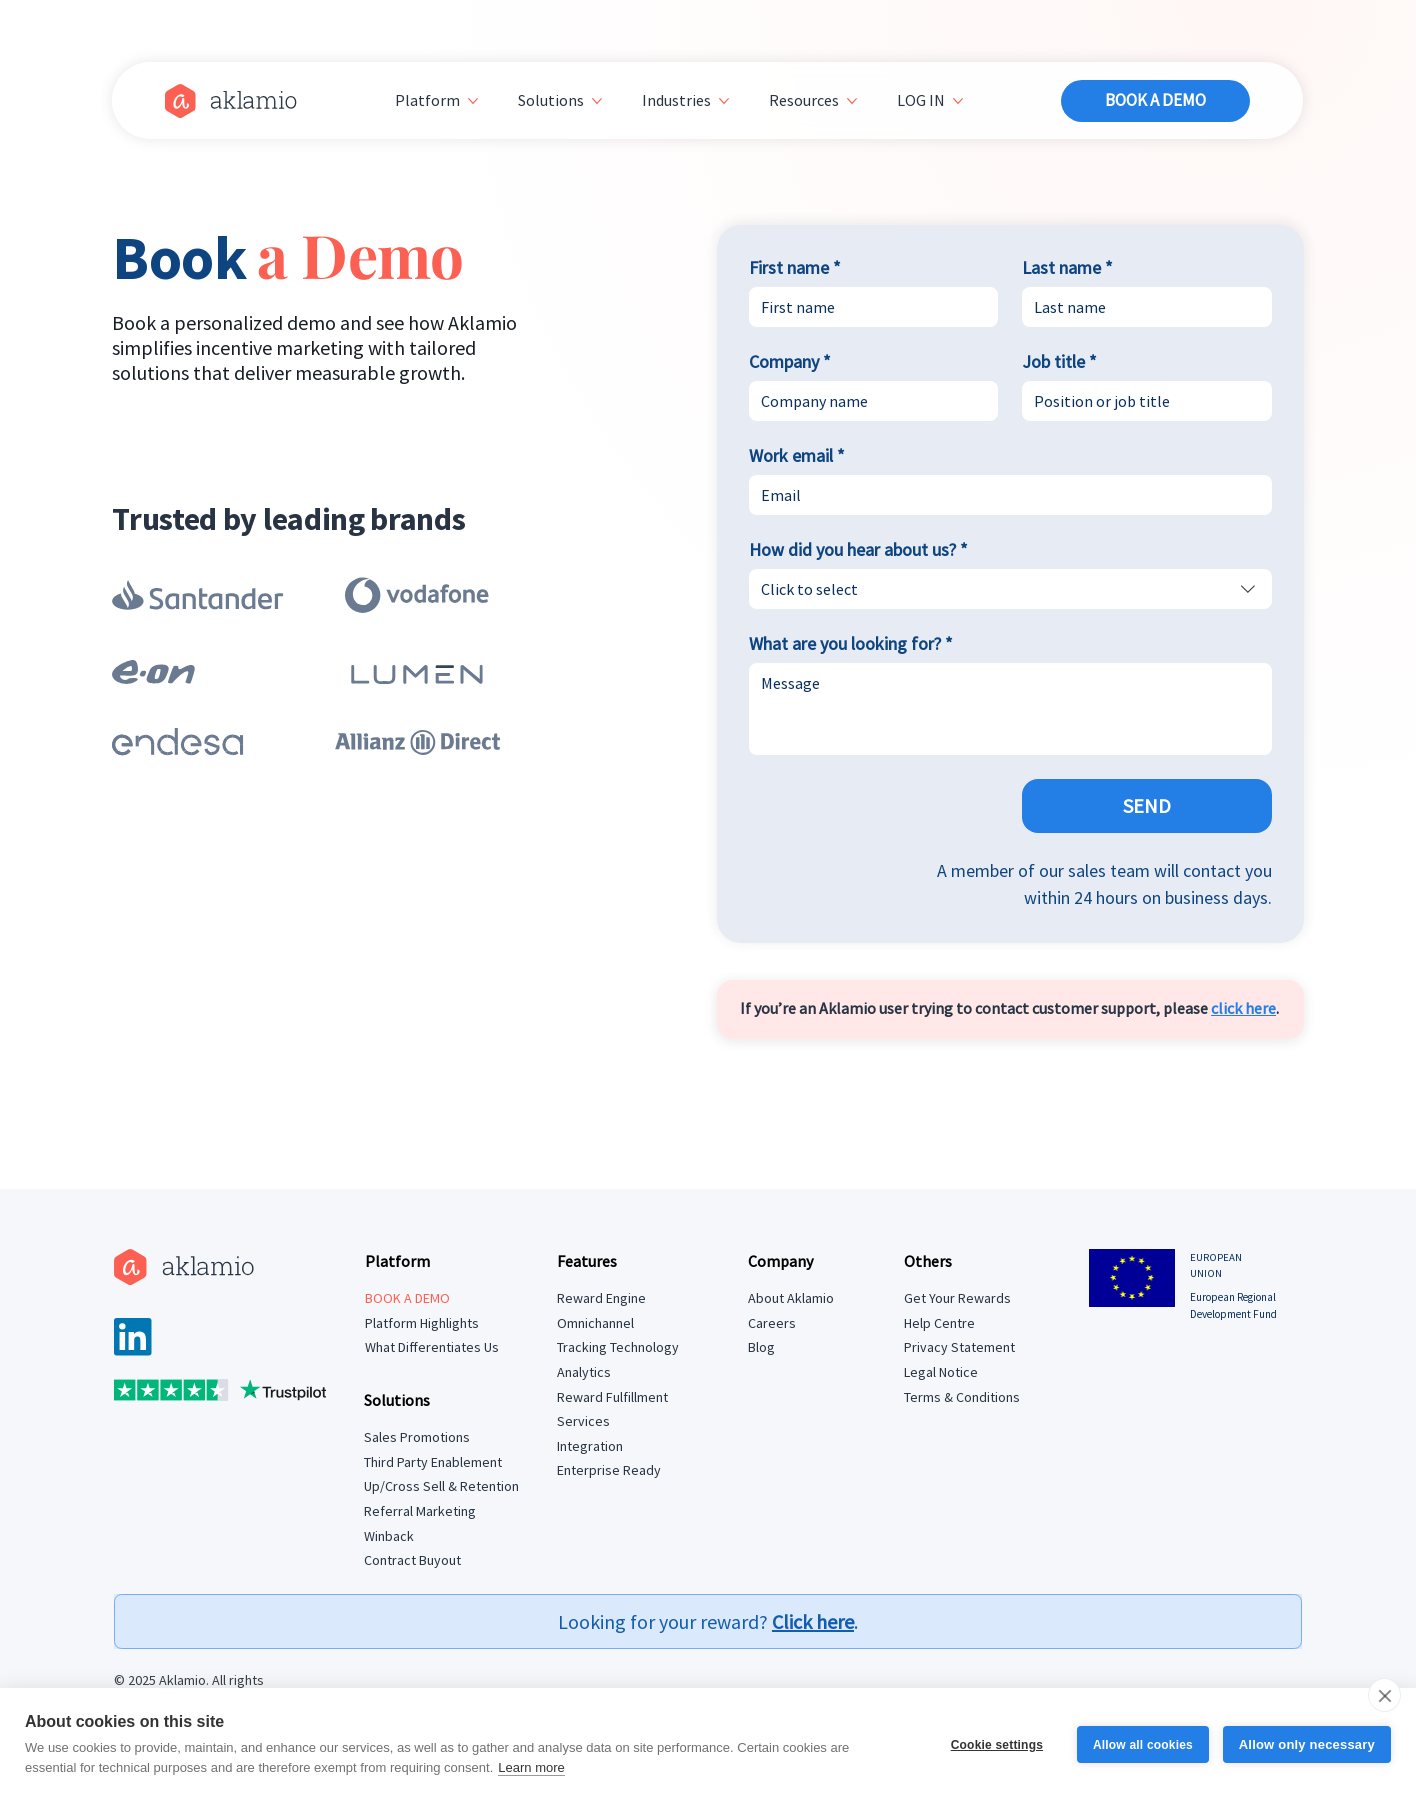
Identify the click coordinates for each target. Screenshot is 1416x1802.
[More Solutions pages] (597, 101)
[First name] (868, 307)
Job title (1059, 362)
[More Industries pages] (724, 101)
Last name (1067, 268)
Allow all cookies (1143, 1745)
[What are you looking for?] (1010, 709)
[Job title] (1141, 401)
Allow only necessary (1307, 1744)
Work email (797, 456)
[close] (1384, 1695)
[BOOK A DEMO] (1155, 101)
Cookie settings (996, 1745)
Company (790, 362)
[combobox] (1010, 589)
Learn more (531, 1767)
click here (1243, 1008)
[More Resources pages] (852, 101)
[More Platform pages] (473, 101)
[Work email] (1004, 495)
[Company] (868, 401)
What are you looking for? (851, 644)
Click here (813, 1621)
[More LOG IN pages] (958, 101)
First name (795, 268)
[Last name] (1141, 307)
